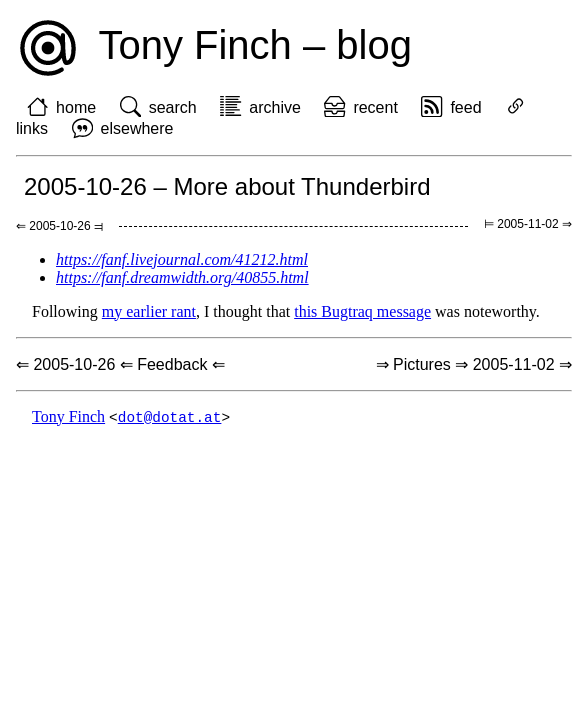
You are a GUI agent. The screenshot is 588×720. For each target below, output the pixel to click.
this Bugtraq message (362, 311)
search (173, 107)
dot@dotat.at (170, 417)
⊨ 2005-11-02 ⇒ (528, 224)
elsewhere (137, 128)
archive (275, 107)
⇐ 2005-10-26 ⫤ (59, 226)
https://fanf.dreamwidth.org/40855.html (182, 277)
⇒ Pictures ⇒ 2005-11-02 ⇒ (474, 364)
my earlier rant (149, 311)
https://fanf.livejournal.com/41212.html (182, 259)
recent (375, 107)
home (76, 107)
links (32, 128)
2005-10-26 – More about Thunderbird (227, 186)
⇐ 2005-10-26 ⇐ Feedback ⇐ (120, 364)
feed (465, 107)
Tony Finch (68, 417)
